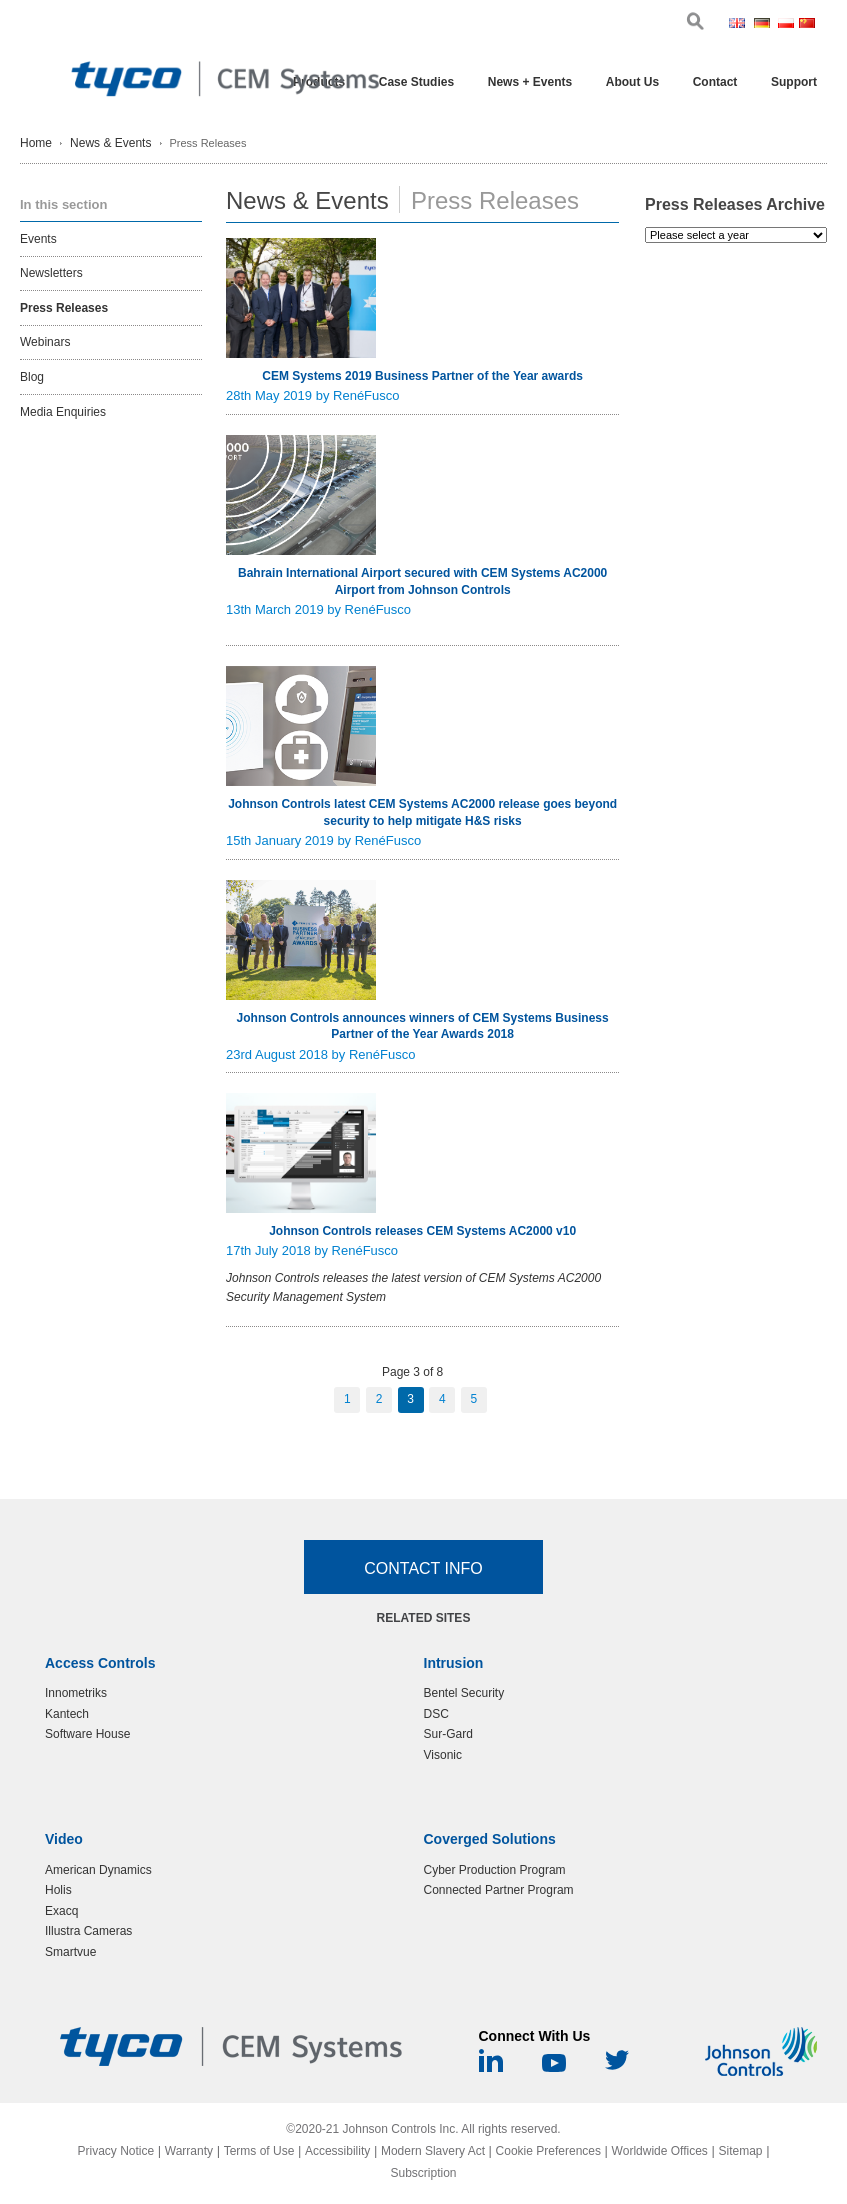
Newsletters (51, 273)
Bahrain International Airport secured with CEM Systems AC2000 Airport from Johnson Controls (422, 581)
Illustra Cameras (88, 1931)
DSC (436, 1714)
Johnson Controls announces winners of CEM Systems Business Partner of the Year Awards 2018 (423, 1026)
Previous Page (308, 1400)
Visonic (443, 1755)
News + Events (530, 82)
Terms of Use (259, 2151)
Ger (764, 25)
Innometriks (76, 1693)
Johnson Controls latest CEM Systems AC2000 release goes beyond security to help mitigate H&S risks (422, 812)
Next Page (526, 1400)
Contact (715, 82)
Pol (786, 25)
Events (38, 239)
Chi (808, 25)
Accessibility (337, 2151)
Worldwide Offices (660, 2151)
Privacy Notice (115, 2151)
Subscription (423, 2173)
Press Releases (64, 308)
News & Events (110, 143)
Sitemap (741, 2151)
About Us (632, 82)
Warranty (189, 2151)
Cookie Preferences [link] (548, 2151)
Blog (32, 377)
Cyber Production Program (495, 1870)
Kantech (67, 1714)
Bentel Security (464, 1693)
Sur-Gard (448, 1734)
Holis (58, 1890)
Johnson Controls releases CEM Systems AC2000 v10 (422, 1231)
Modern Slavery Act (433, 2151)
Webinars (45, 342)
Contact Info (423, 1568)
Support (794, 82)
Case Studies (416, 82)
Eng (739, 25)
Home (36, 143)
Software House (87, 1734)
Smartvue (70, 1952)
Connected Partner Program (499, 1890)
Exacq (61, 1911)
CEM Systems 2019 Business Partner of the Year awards (422, 376)
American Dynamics (98, 1870)
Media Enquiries (63, 412)
